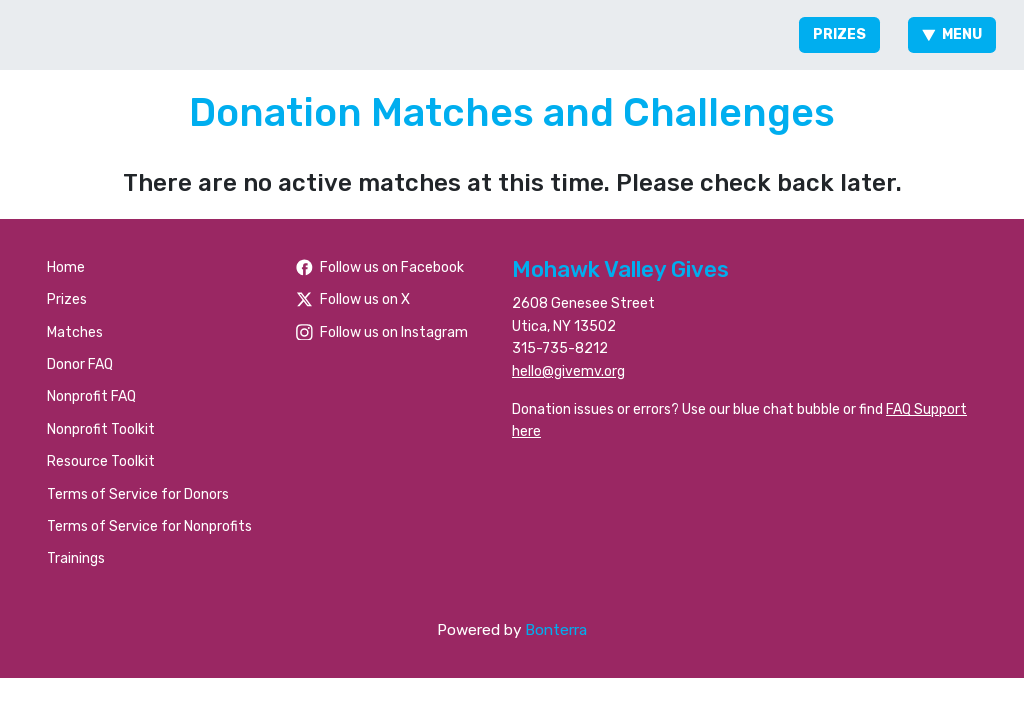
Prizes (839, 34)
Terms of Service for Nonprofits (149, 526)
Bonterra (556, 630)
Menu (952, 34)
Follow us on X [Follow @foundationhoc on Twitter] (353, 299)
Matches (75, 332)
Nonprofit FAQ (91, 396)
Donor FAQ (80, 364)
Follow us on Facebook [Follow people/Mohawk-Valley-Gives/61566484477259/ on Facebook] (380, 267)
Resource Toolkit (101, 461)
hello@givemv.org (568, 371)
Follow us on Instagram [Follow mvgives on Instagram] (382, 332)
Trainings (76, 558)
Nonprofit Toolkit (101, 429)
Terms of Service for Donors (138, 494)
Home (66, 267)
